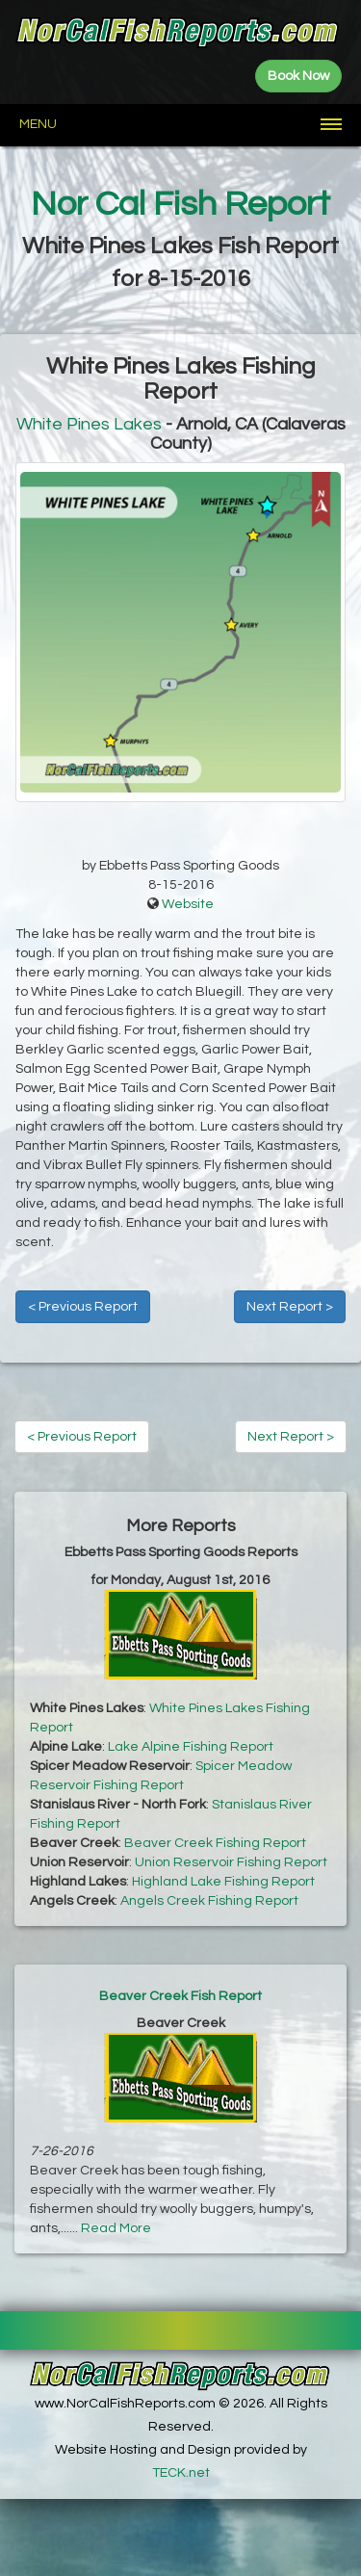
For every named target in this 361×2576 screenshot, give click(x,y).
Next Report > (289, 1307)
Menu (38, 124)
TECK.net (181, 2473)
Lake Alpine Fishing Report (190, 1747)
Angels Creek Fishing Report (209, 1901)
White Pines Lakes (89, 424)
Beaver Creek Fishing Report (215, 1843)
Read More (116, 2228)
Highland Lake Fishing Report (223, 1881)
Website (188, 904)
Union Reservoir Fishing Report (231, 1862)
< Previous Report (83, 1307)
